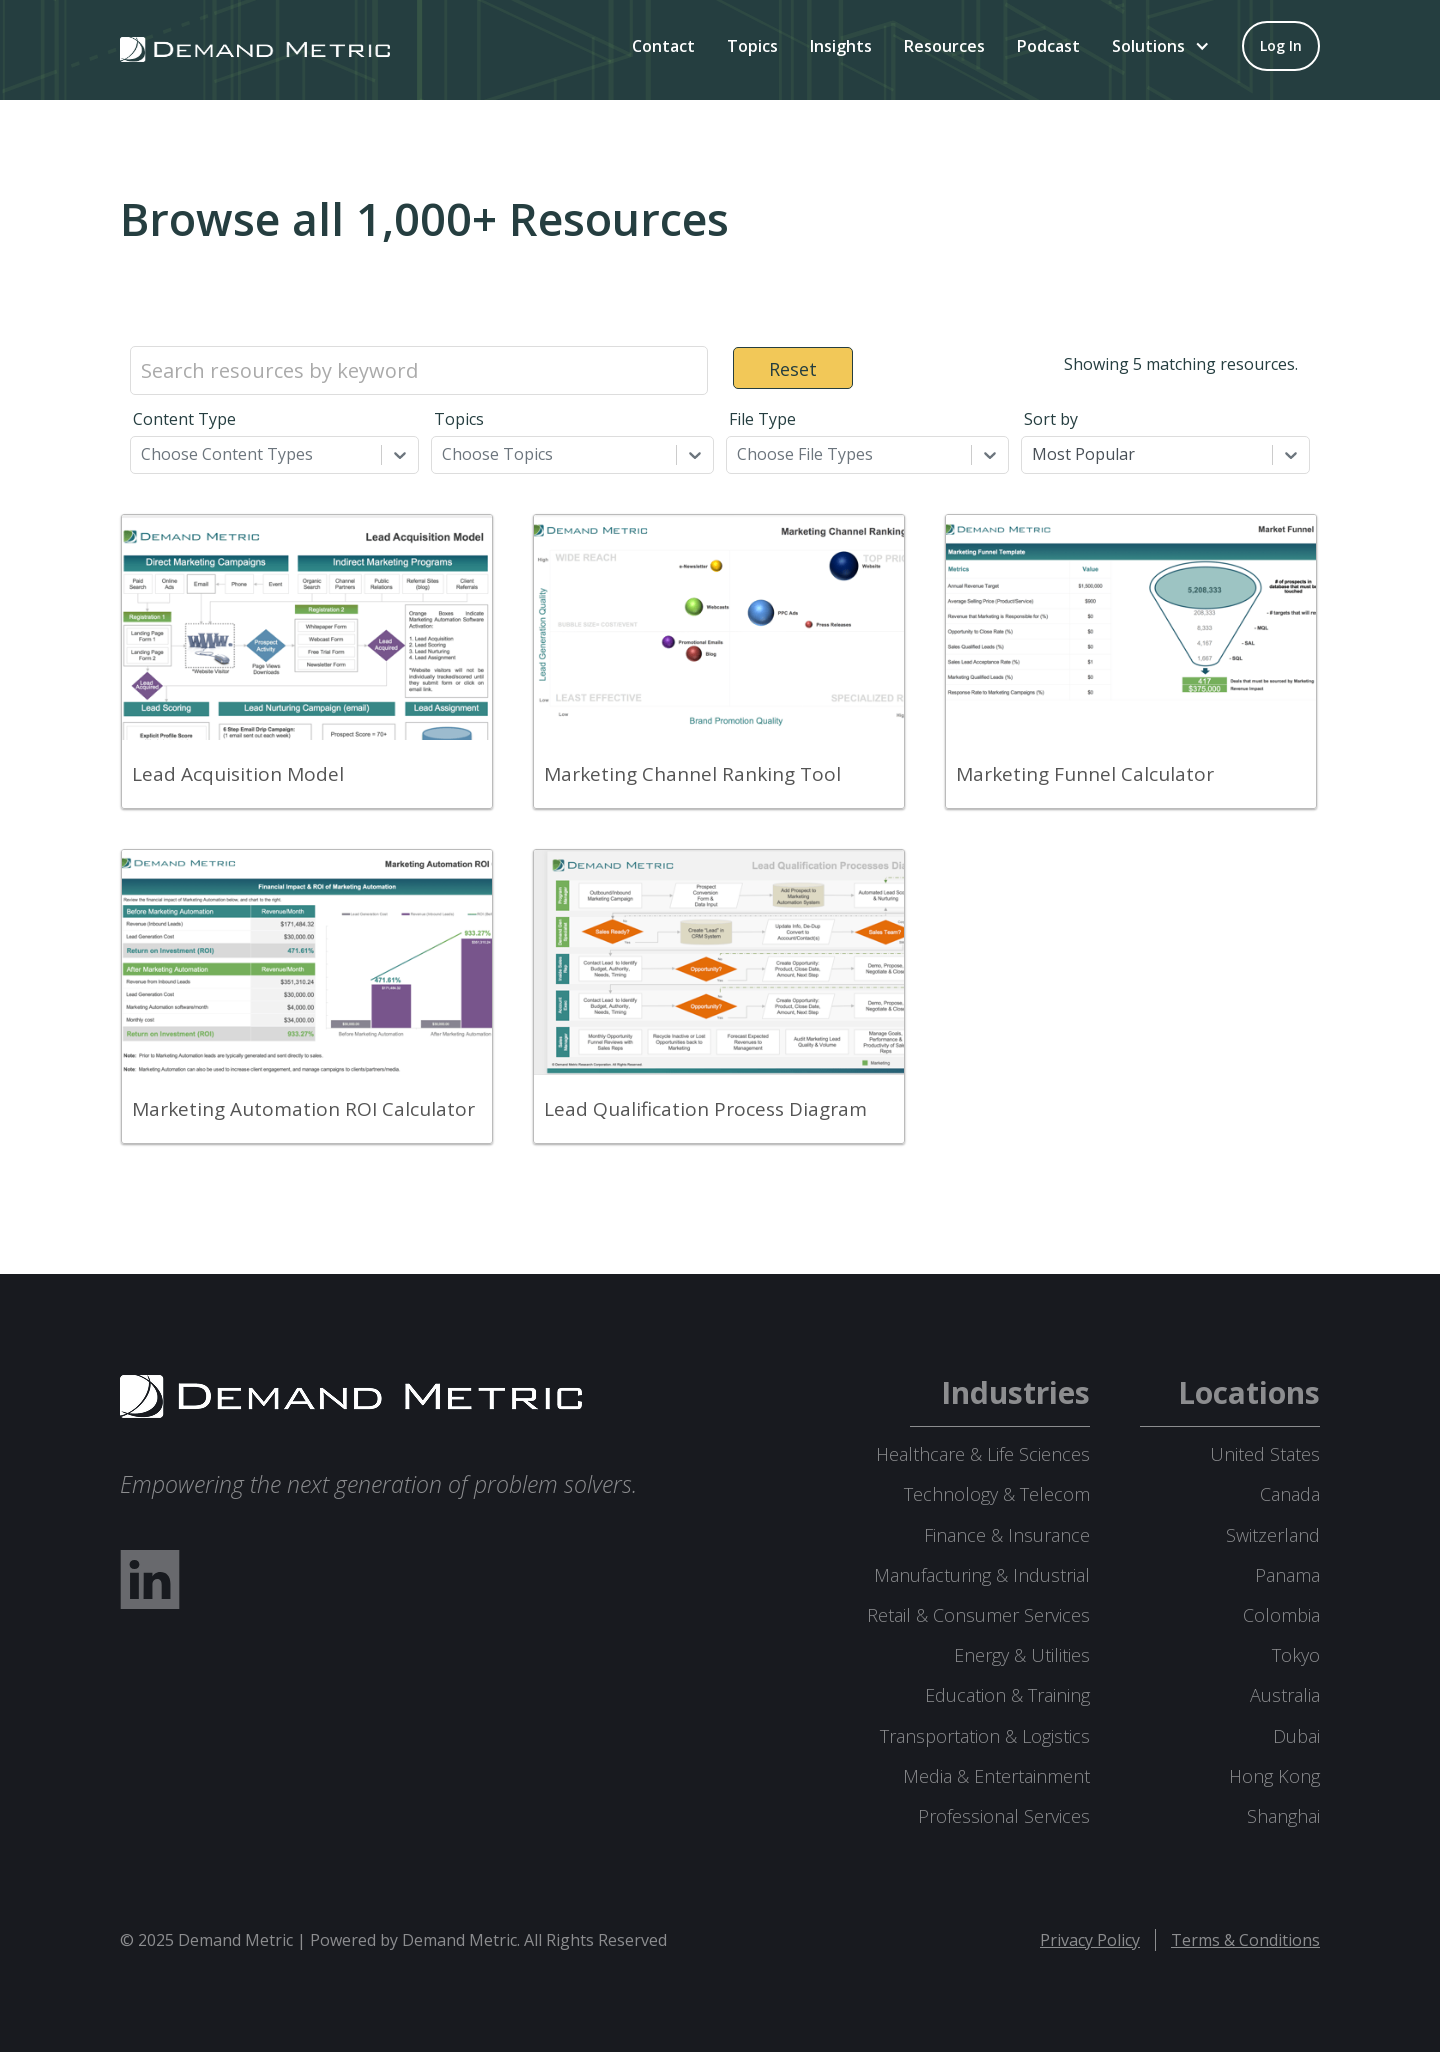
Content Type (184, 419)
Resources (944, 46)
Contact (663, 46)
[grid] (720, 839)
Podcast (1048, 46)
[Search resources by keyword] (419, 370)
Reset (793, 369)
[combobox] (143, 454)
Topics (752, 46)
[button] (1161, 46)
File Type (762, 419)
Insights (841, 46)
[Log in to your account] (1281, 46)
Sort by (1051, 419)
